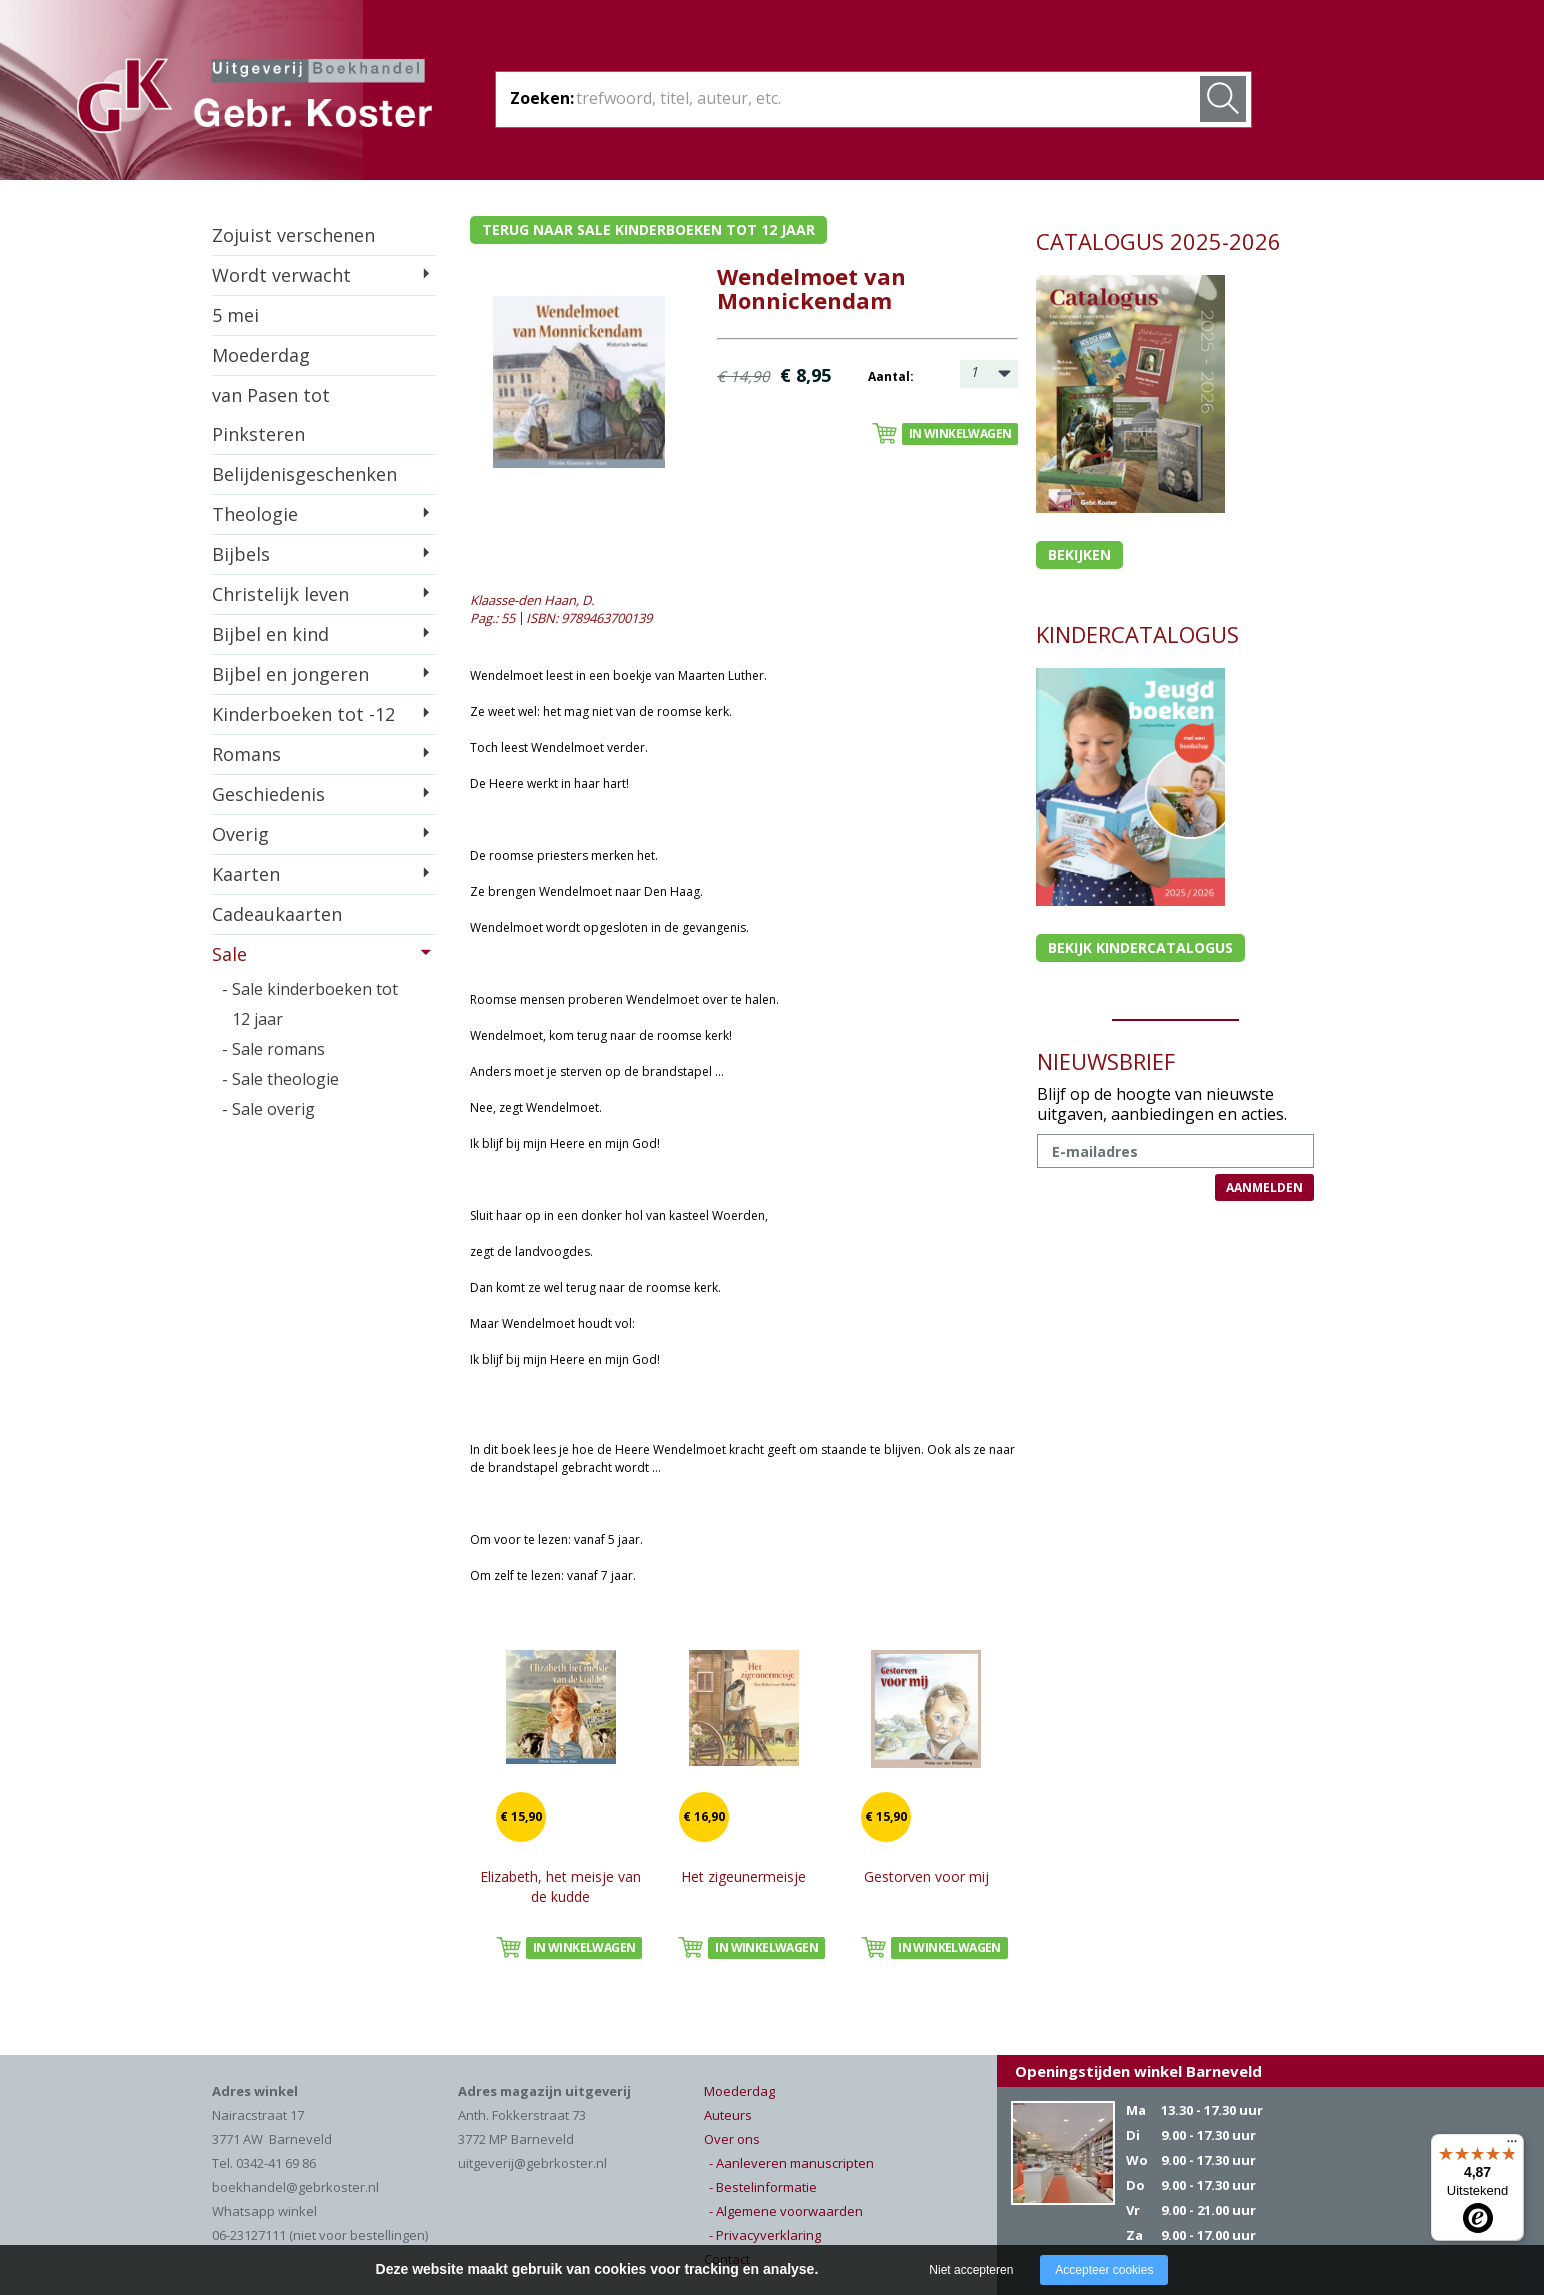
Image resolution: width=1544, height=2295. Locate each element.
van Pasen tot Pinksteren (271, 414)
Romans (246, 754)
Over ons (732, 2139)
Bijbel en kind (270, 634)
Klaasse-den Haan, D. (532, 600)
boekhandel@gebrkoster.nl (295, 2187)
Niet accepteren (971, 2270)
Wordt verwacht (281, 275)
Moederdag (261, 355)
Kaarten (246, 874)
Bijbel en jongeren (290, 674)
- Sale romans (273, 1049)
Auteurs (728, 2115)
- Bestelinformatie (763, 2187)
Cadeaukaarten (277, 914)
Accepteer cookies (1104, 2270)
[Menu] (1512, 2146)
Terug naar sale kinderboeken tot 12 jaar (648, 229)
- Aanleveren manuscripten (791, 2163)
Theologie (255, 514)
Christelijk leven (280, 594)
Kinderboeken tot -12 (303, 714)
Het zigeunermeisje (743, 1876)
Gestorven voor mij (926, 1876)
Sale (229, 954)
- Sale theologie (280, 1079)
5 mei (235, 315)
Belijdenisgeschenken (304, 474)
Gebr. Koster (254, 99)
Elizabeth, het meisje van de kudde (560, 1886)
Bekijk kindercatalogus (1140, 947)
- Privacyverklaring (765, 2235)
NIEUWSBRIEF (1106, 1061)
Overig (240, 834)
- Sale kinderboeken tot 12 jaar (310, 1004)
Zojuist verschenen (293, 235)
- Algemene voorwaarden (786, 2211)
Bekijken (1079, 554)
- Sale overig (268, 1109)
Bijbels (241, 554)
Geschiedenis (268, 794)
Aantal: (891, 376)
